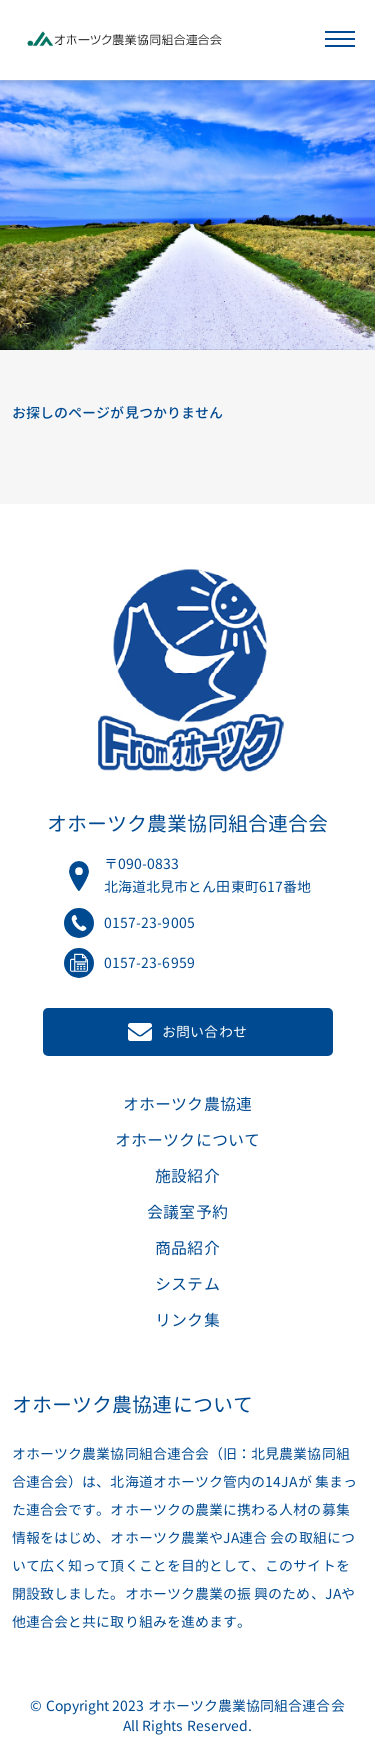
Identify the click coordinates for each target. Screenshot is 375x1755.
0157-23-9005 (149, 922)
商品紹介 (187, 1248)
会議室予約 (187, 1212)
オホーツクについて (187, 1140)
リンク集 (187, 1320)
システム (187, 1284)
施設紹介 (187, 1176)
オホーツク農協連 (187, 1104)
